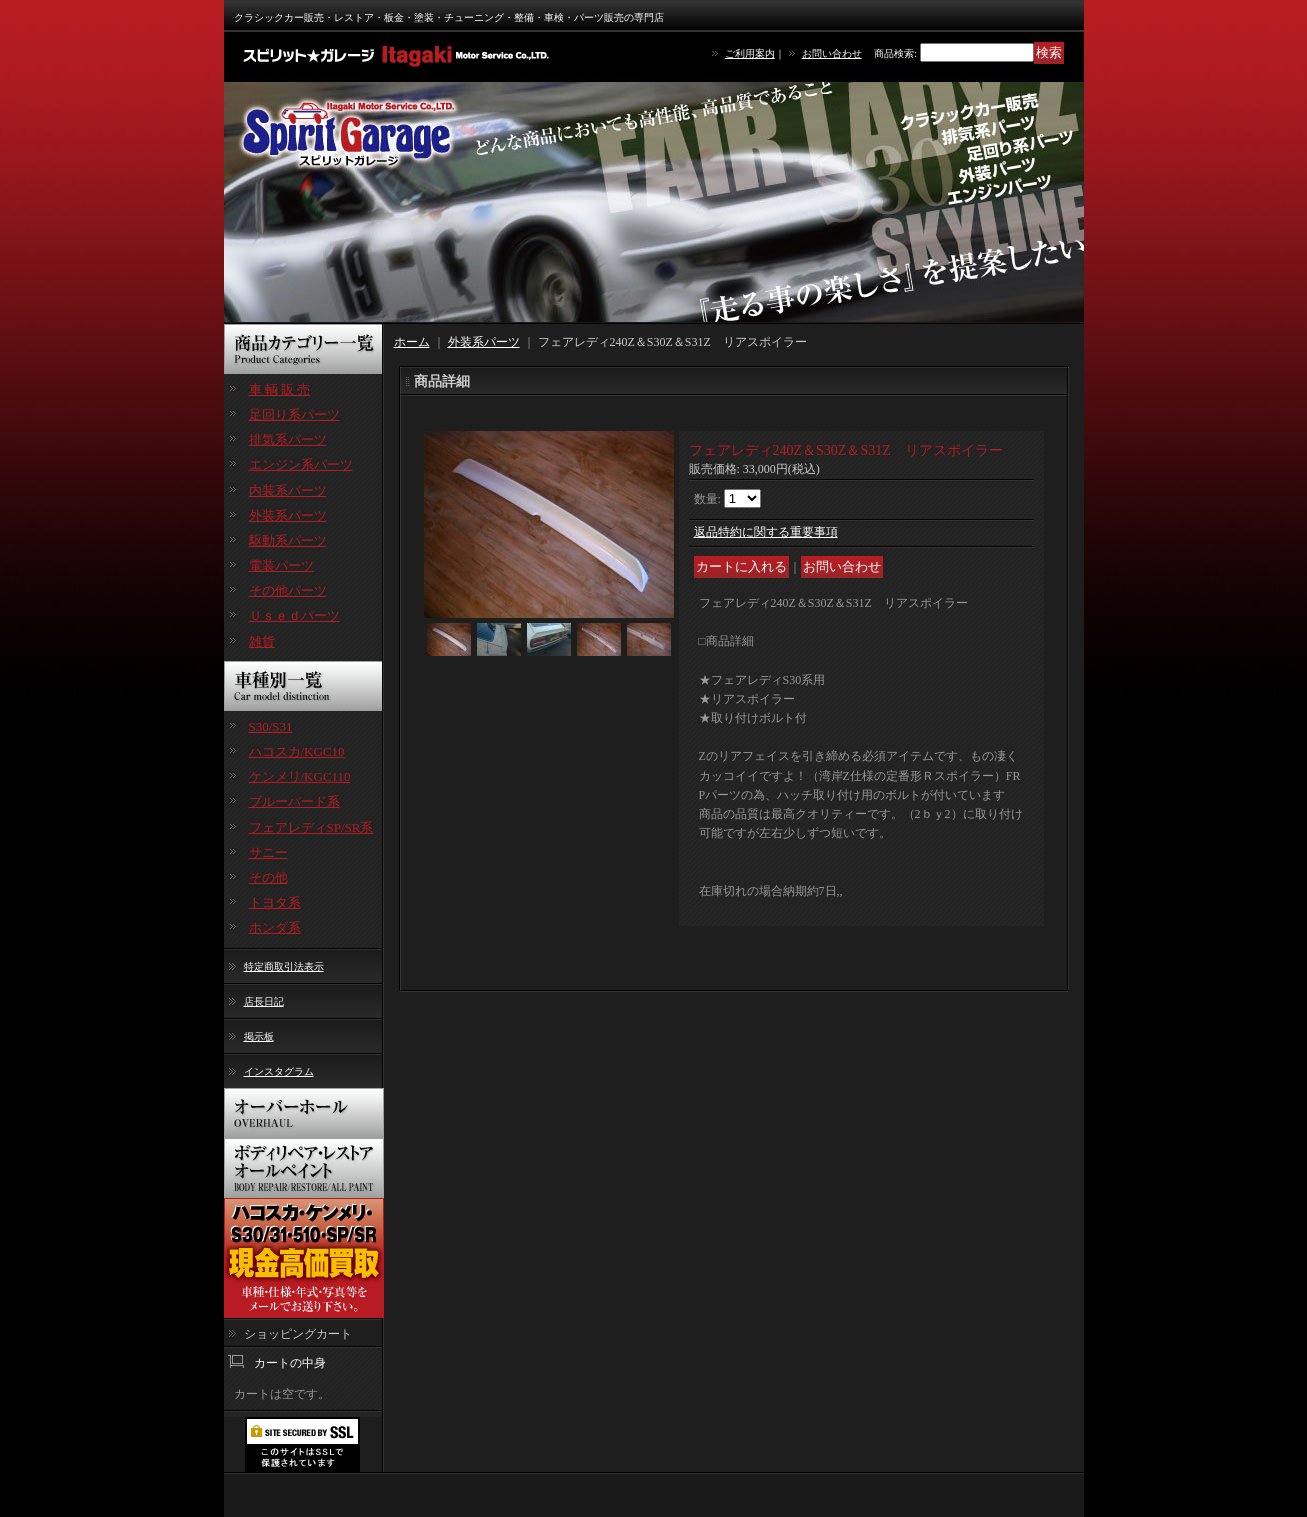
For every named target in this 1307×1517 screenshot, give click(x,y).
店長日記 (264, 1001)
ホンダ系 (275, 927)
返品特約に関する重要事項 (766, 532)
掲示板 (259, 1036)
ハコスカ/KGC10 (297, 751)
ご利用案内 (750, 53)
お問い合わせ (832, 53)
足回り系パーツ (294, 414)
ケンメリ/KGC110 (300, 776)
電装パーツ (281, 565)
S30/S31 (271, 726)
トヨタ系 (275, 902)
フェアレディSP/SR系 (311, 827)
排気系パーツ (288, 439)
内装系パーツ (288, 490)
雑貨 (262, 641)
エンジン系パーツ (301, 464)
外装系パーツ (288, 515)
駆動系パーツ (288, 540)
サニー (268, 852)
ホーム (412, 342)
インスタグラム (279, 1071)
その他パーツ (288, 590)
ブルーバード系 (294, 801)
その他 (268, 877)
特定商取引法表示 (284, 966)
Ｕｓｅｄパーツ (294, 615)
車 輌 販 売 (280, 389)
